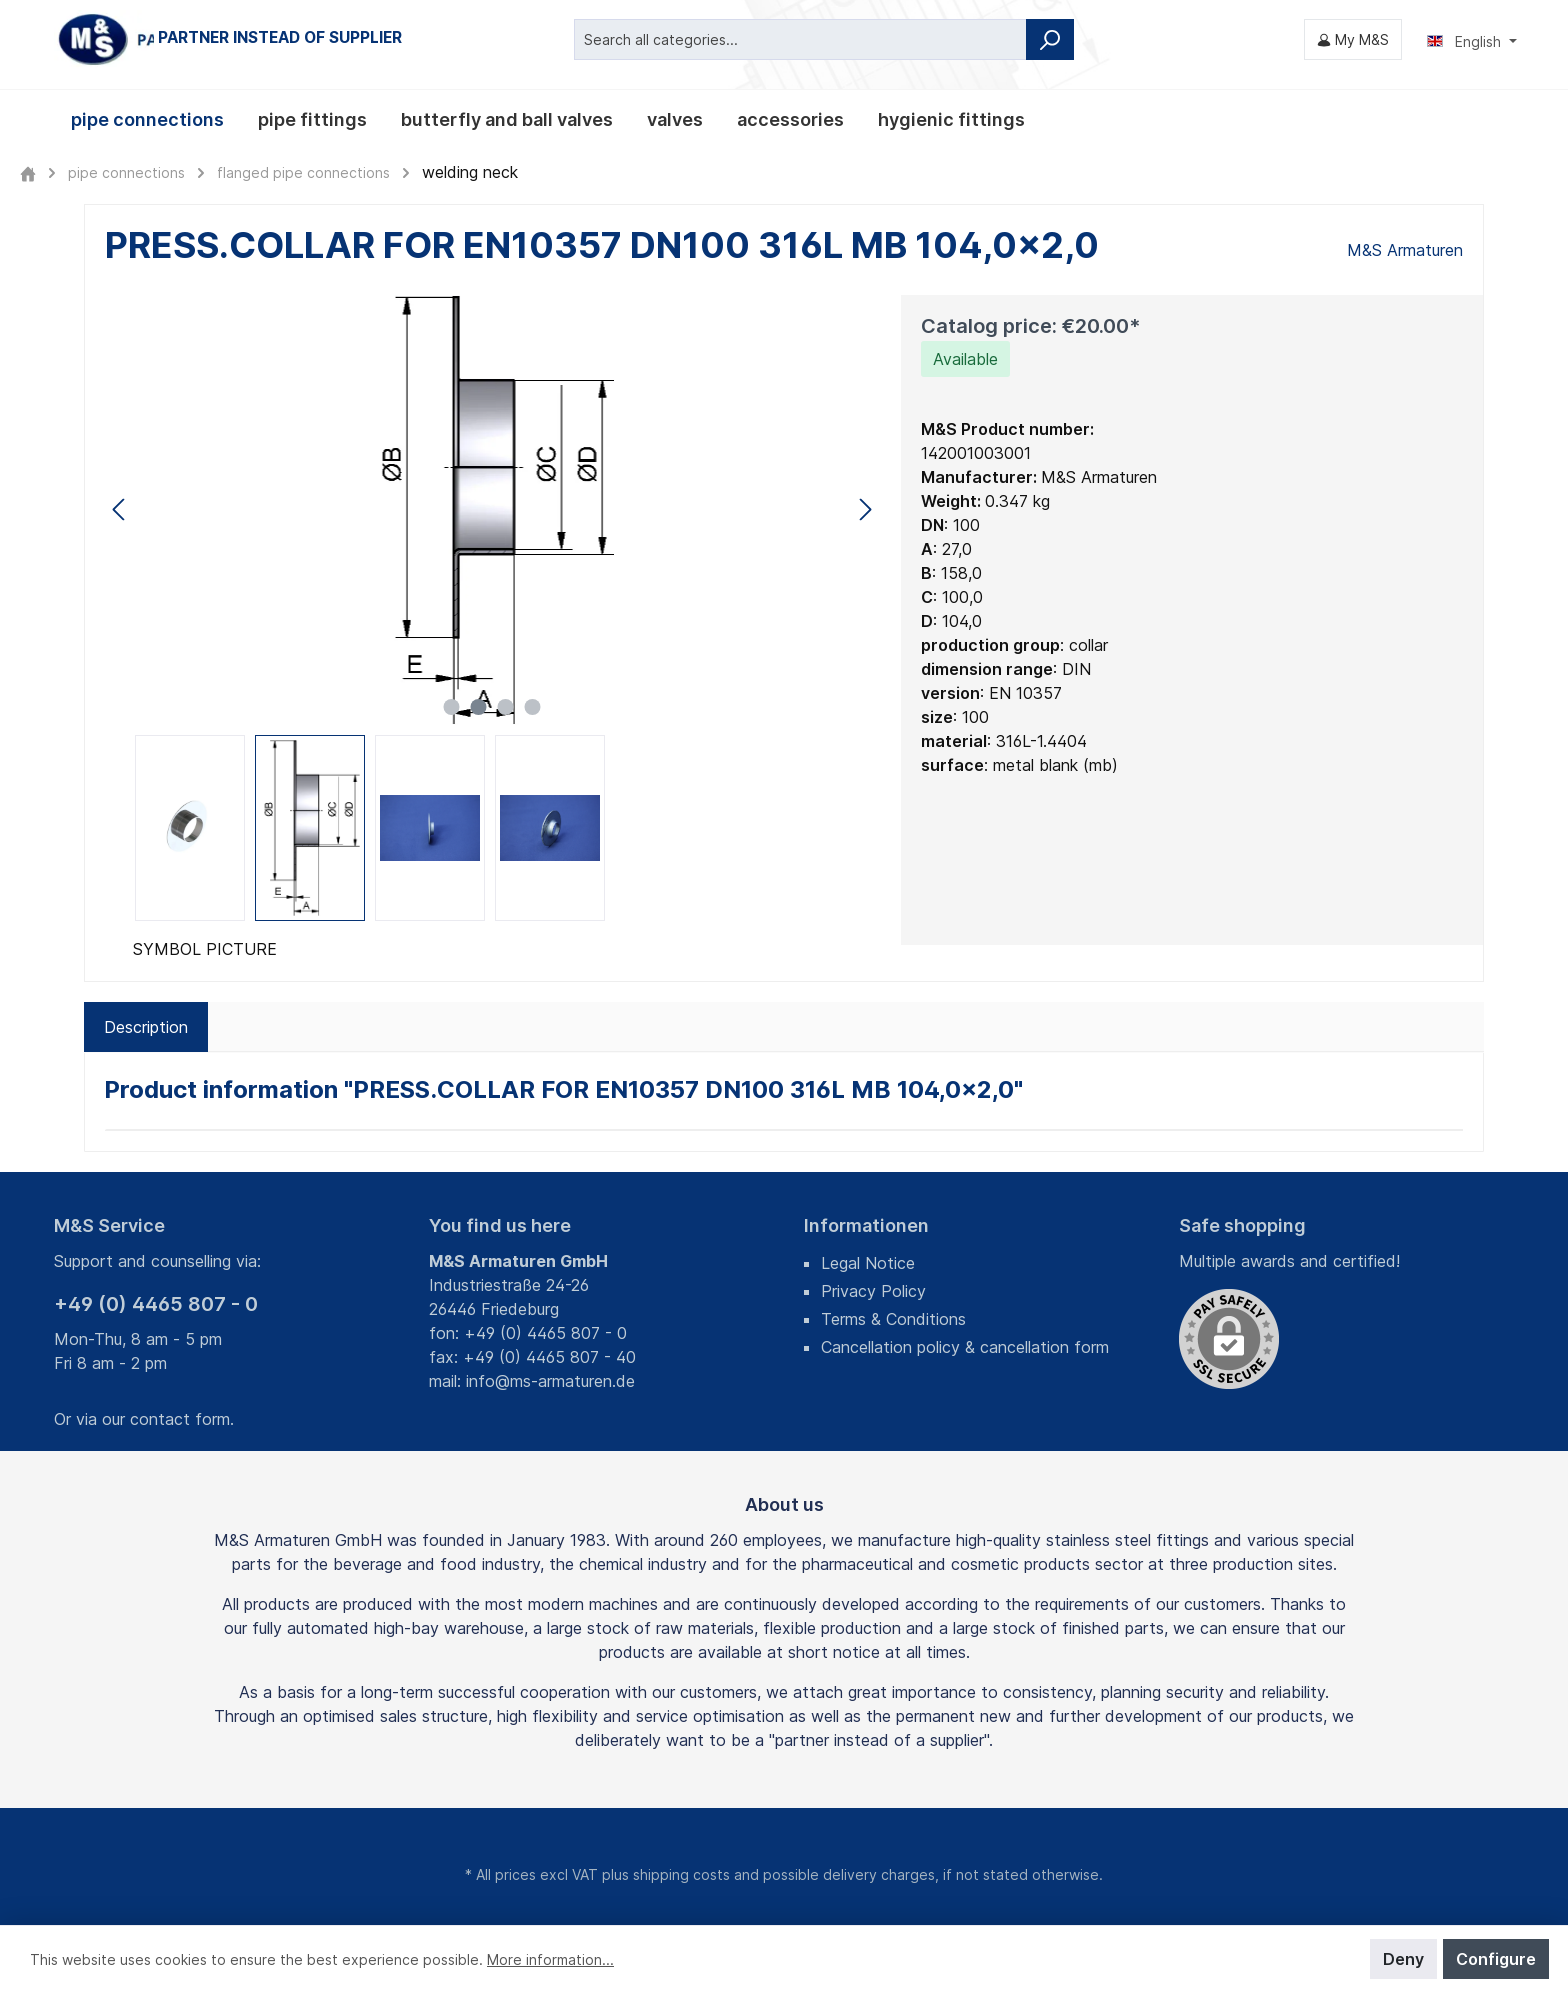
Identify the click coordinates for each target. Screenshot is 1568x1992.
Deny (1403, 1959)
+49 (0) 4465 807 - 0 (156, 1304)
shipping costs (681, 1874)
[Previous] (120, 509)
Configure (1496, 1959)
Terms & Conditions (893, 1319)
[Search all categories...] (800, 39)
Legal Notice (868, 1263)
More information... (550, 1959)
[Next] (865, 509)
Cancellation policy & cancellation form (965, 1347)
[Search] (1050, 39)
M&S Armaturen (1405, 250)
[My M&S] (1353, 39)
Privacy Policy (873, 1291)
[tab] (146, 1027)
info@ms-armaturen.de (550, 1381)
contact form (180, 1419)
